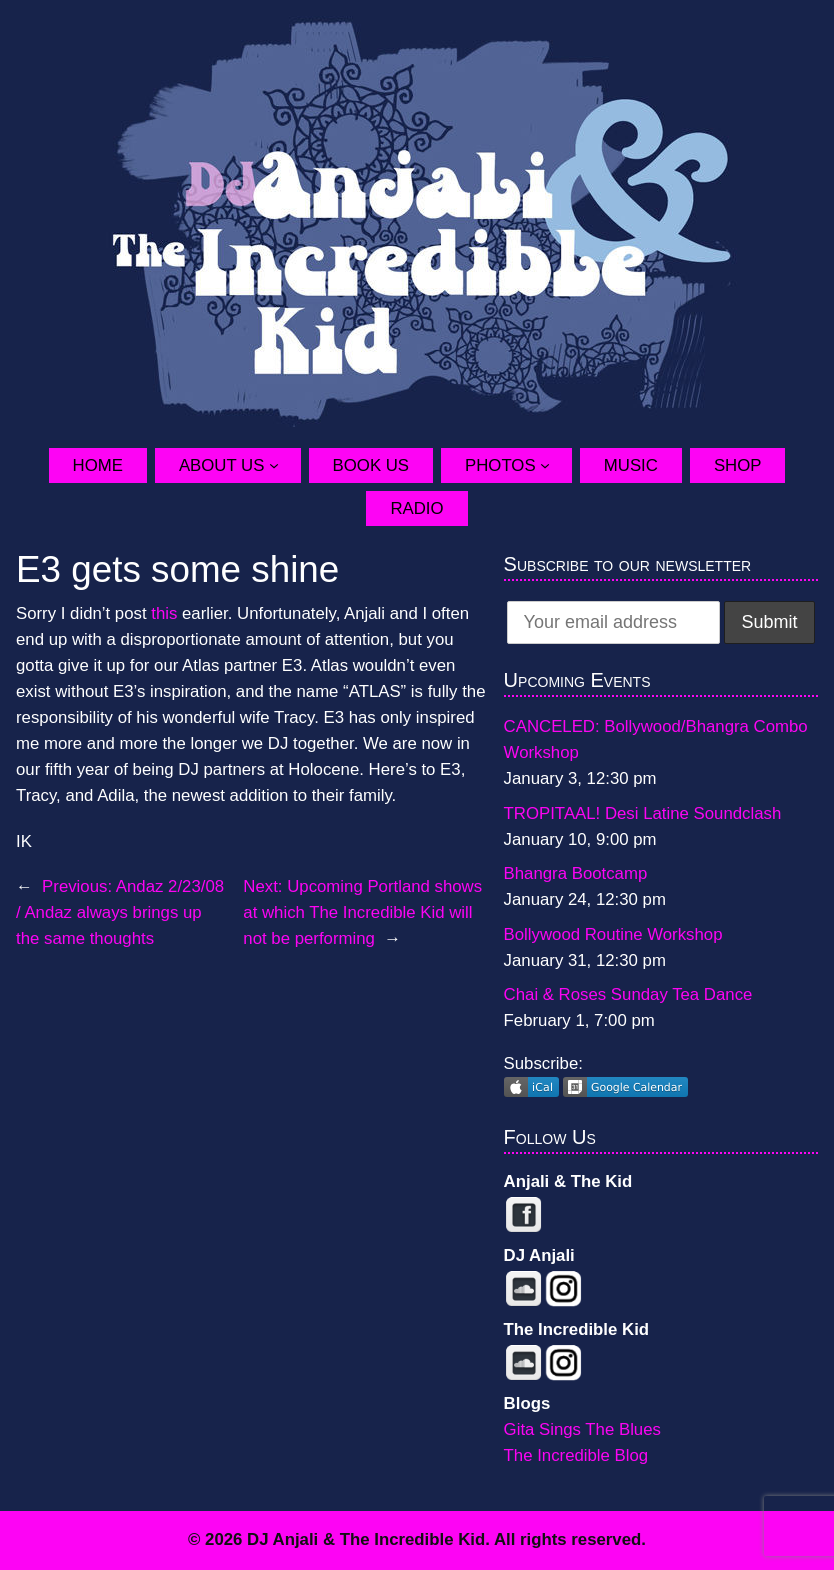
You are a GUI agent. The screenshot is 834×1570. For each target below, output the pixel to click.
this (164, 613)
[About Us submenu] (285, 465)
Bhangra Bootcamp (576, 873)
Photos (500, 465)
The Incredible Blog (576, 1455)
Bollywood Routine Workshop (613, 934)
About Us (221, 465)
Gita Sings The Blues (582, 1429)
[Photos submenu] (556, 465)
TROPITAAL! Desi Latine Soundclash (643, 813)
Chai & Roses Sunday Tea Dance (628, 994)
